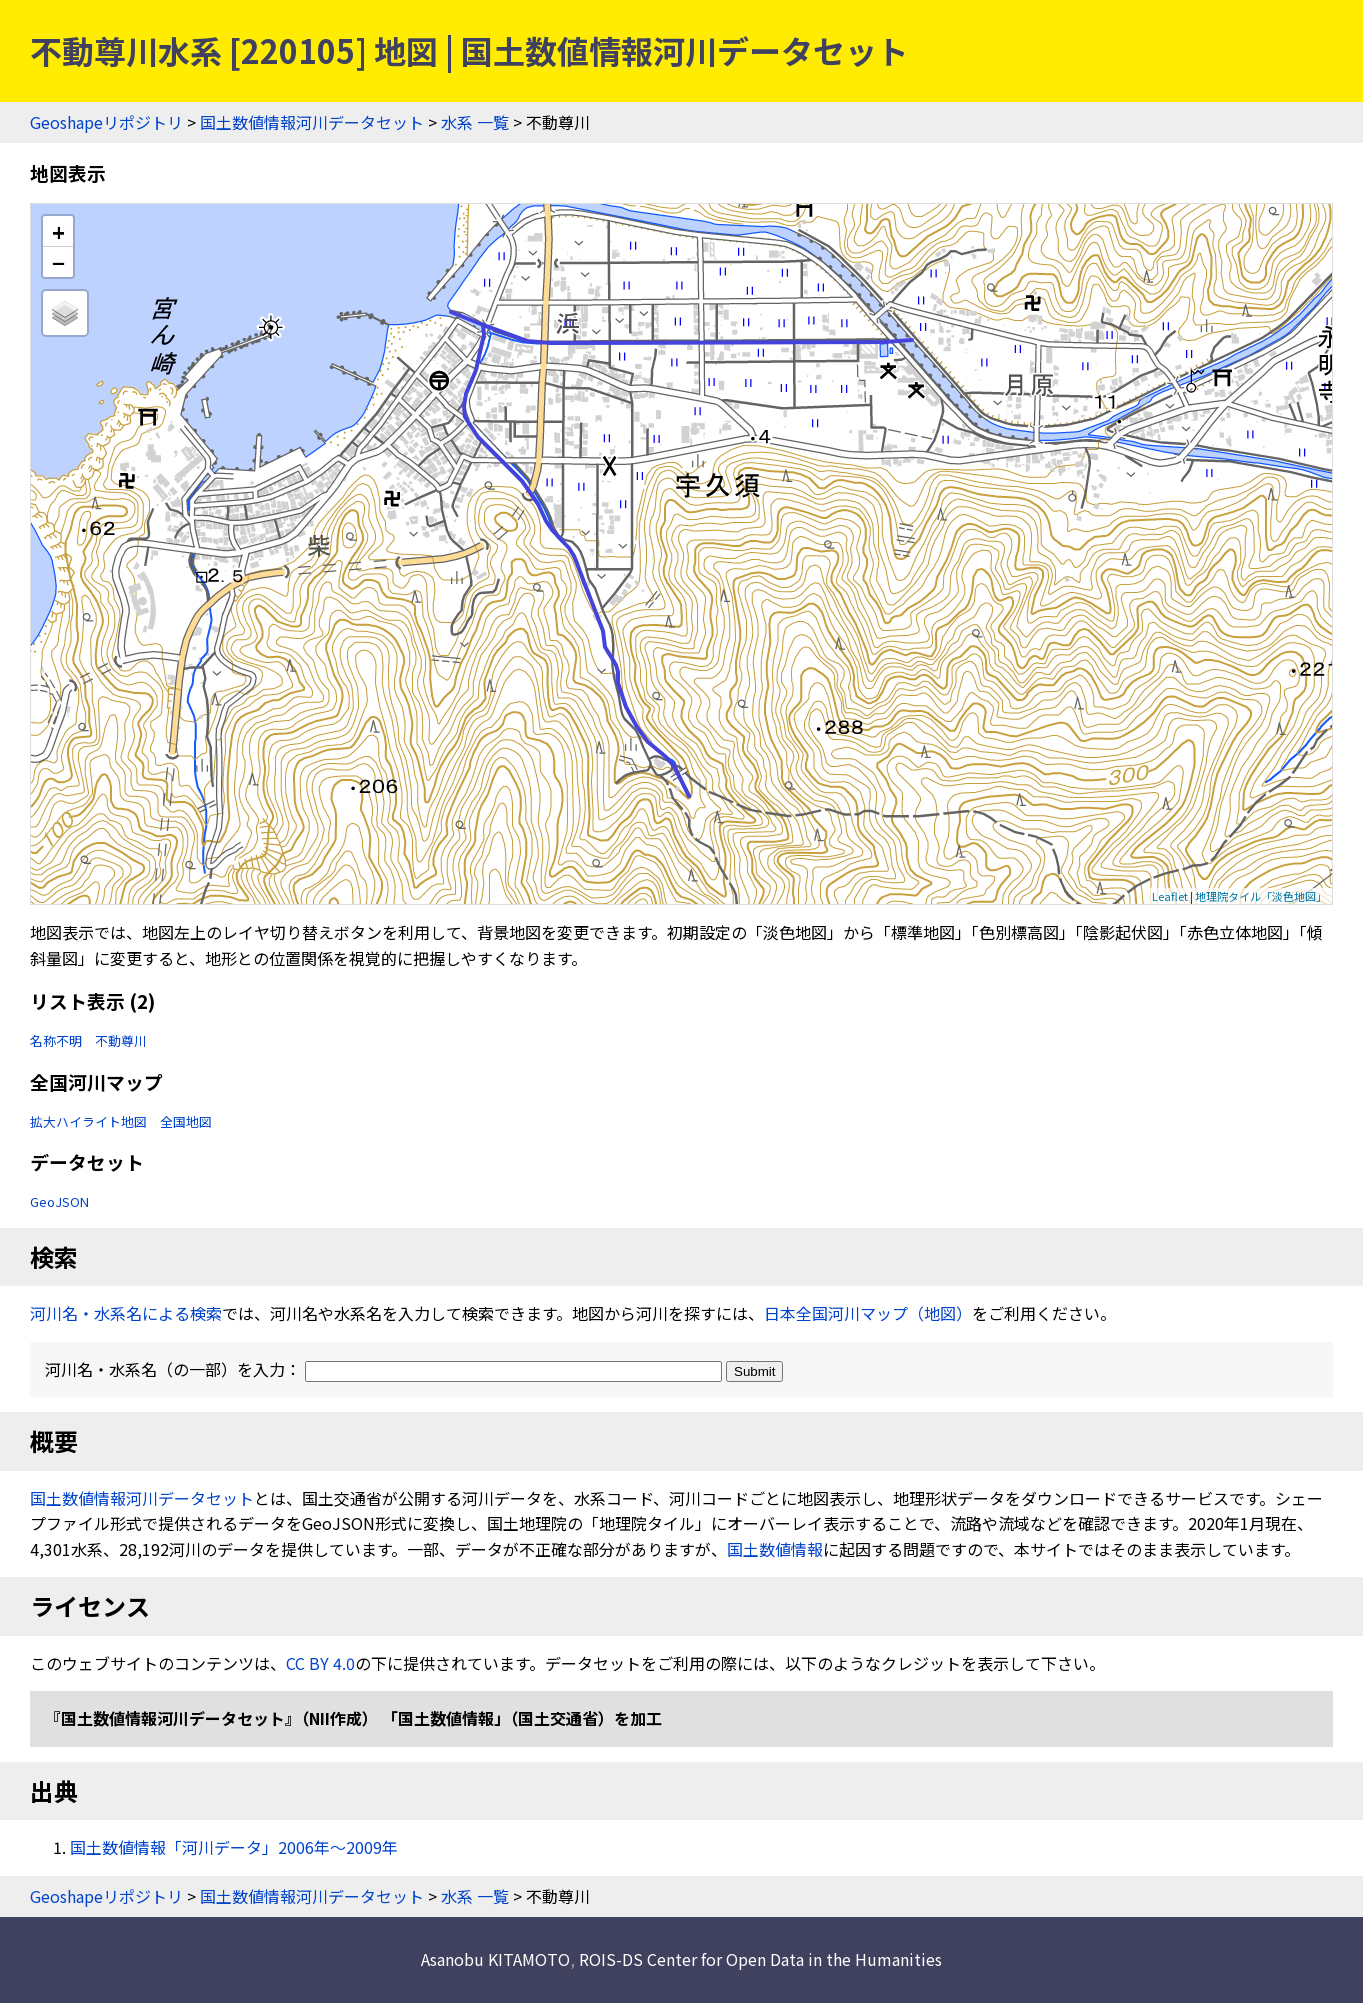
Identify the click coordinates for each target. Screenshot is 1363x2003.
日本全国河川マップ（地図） (868, 1313)
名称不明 (56, 1040)
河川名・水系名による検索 (126, 1313)
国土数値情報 (775, 1549)
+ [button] (58, 231)
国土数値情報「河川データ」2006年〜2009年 (234, 1847)
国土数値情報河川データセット (312, 122)
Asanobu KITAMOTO (495, 1959)
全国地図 (186, 1121)
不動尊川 (121, 1040)
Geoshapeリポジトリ (106, 122)
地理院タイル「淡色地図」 (1261, 896)
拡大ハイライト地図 (88, 1121)
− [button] (58, 262)
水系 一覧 (475, 122)
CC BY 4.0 (320, 1663)
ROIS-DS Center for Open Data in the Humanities (760, 1959)
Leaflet (1170, 896)
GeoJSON (59, 1201)
